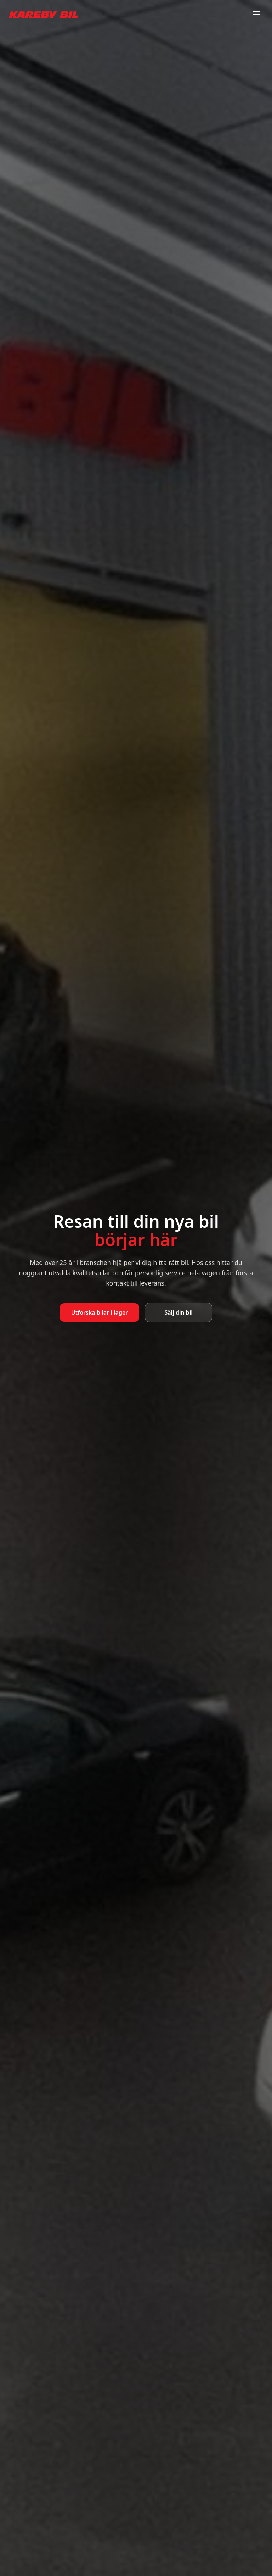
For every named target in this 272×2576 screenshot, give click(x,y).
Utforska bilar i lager (99, 1312)
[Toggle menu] (256, 14)
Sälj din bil (179, 1312)
